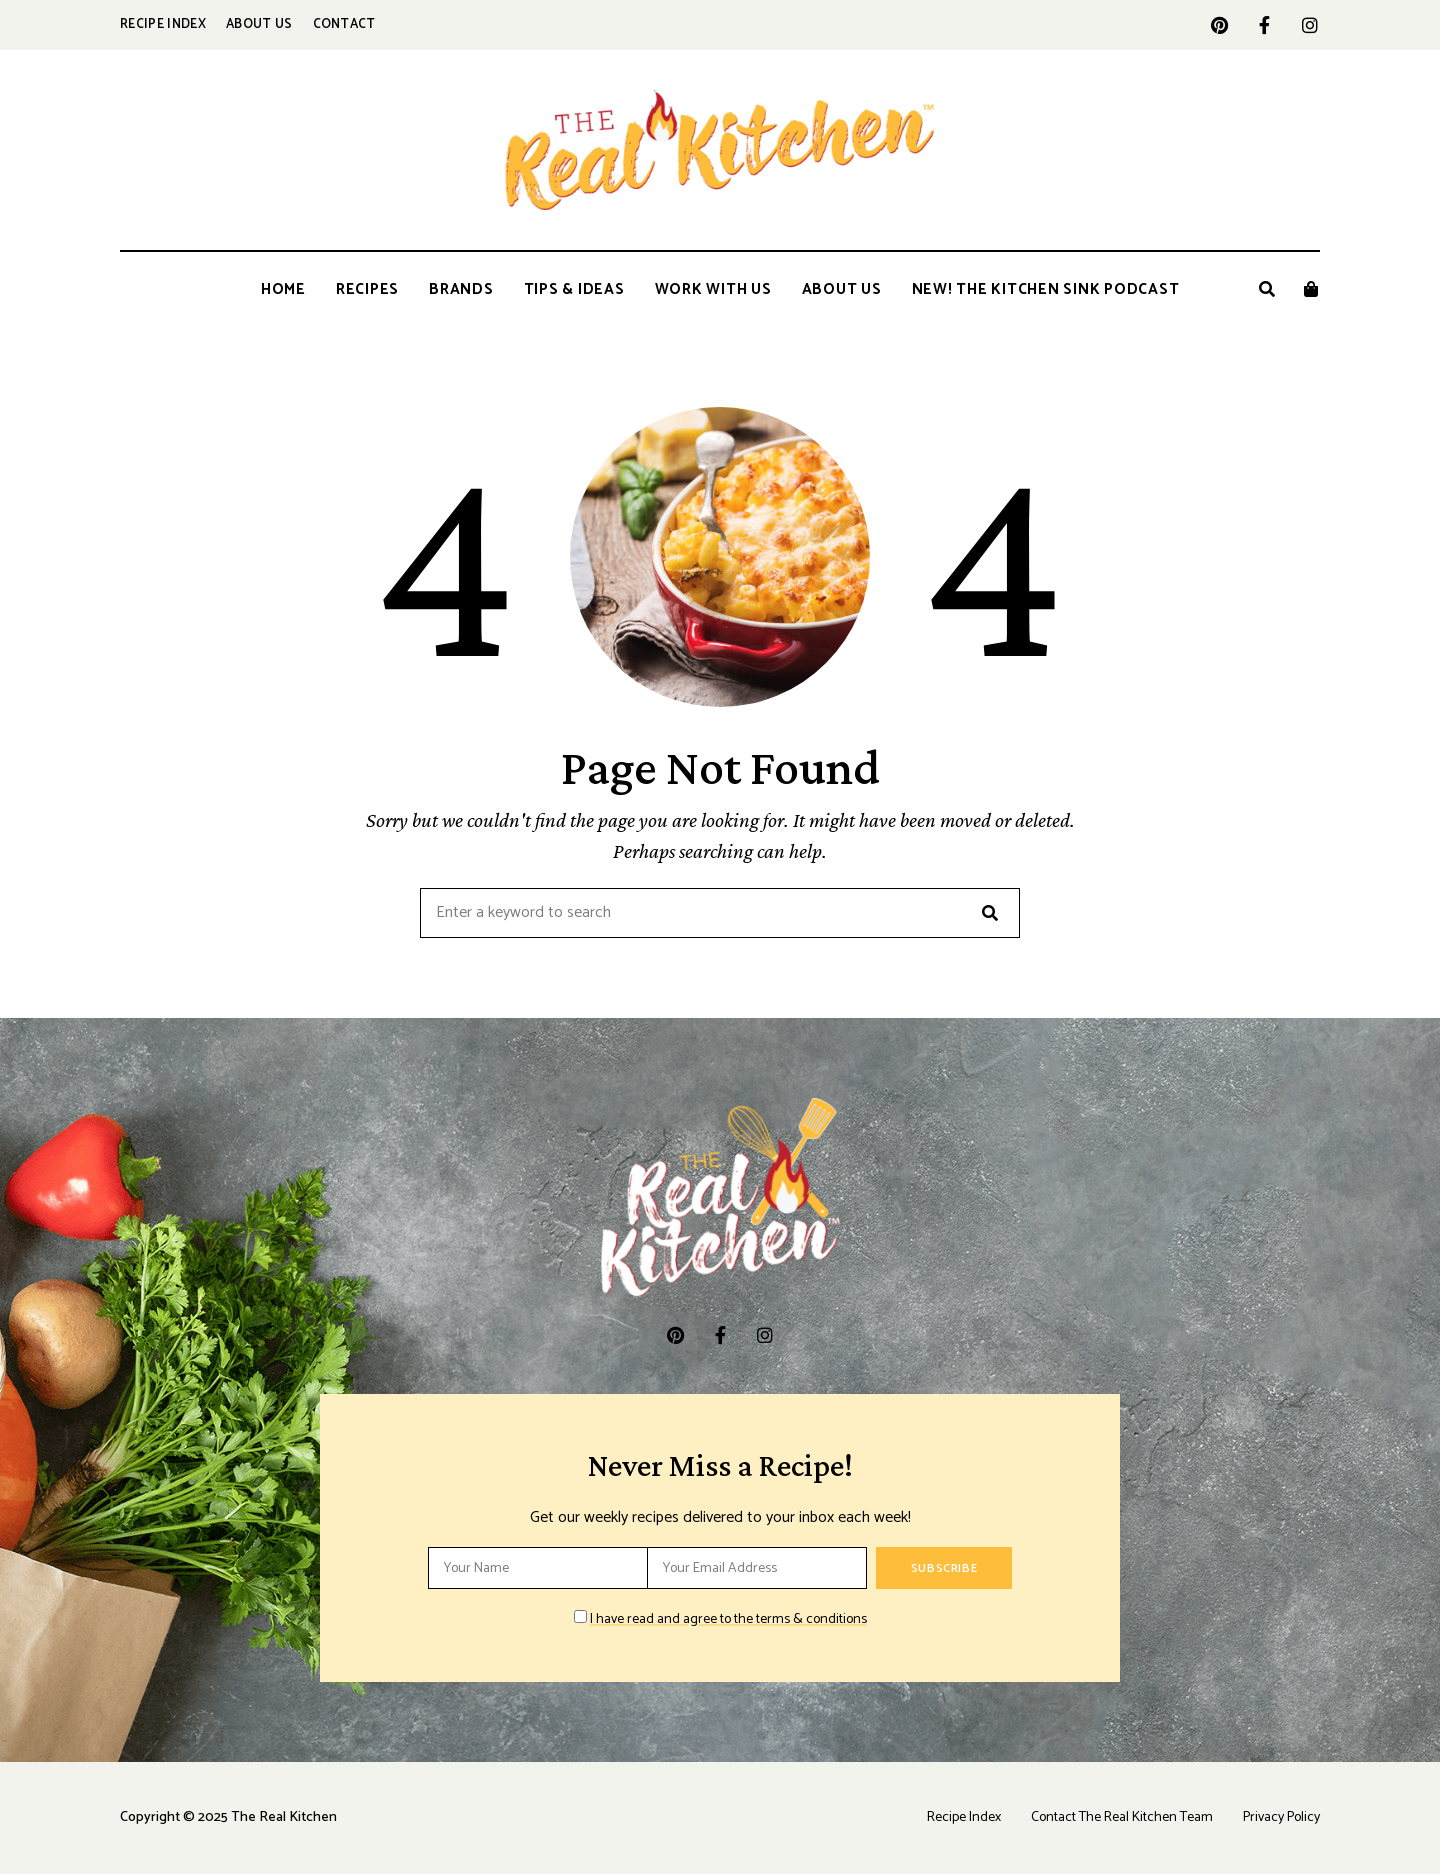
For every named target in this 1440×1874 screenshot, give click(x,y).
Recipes (367, 289)
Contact (344, 24)
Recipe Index (163, 24)
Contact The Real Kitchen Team (1122, 1817)
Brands (461, 289)
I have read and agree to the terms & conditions (728, 1619)
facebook (1264, 25)
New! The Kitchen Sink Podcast (1046, 289)
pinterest (1219, 25)
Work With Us (713, 289)
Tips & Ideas (574, 289)
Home (283, 289)
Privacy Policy (1281, 1817)
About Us (259, 24)
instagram (1309, 25)
